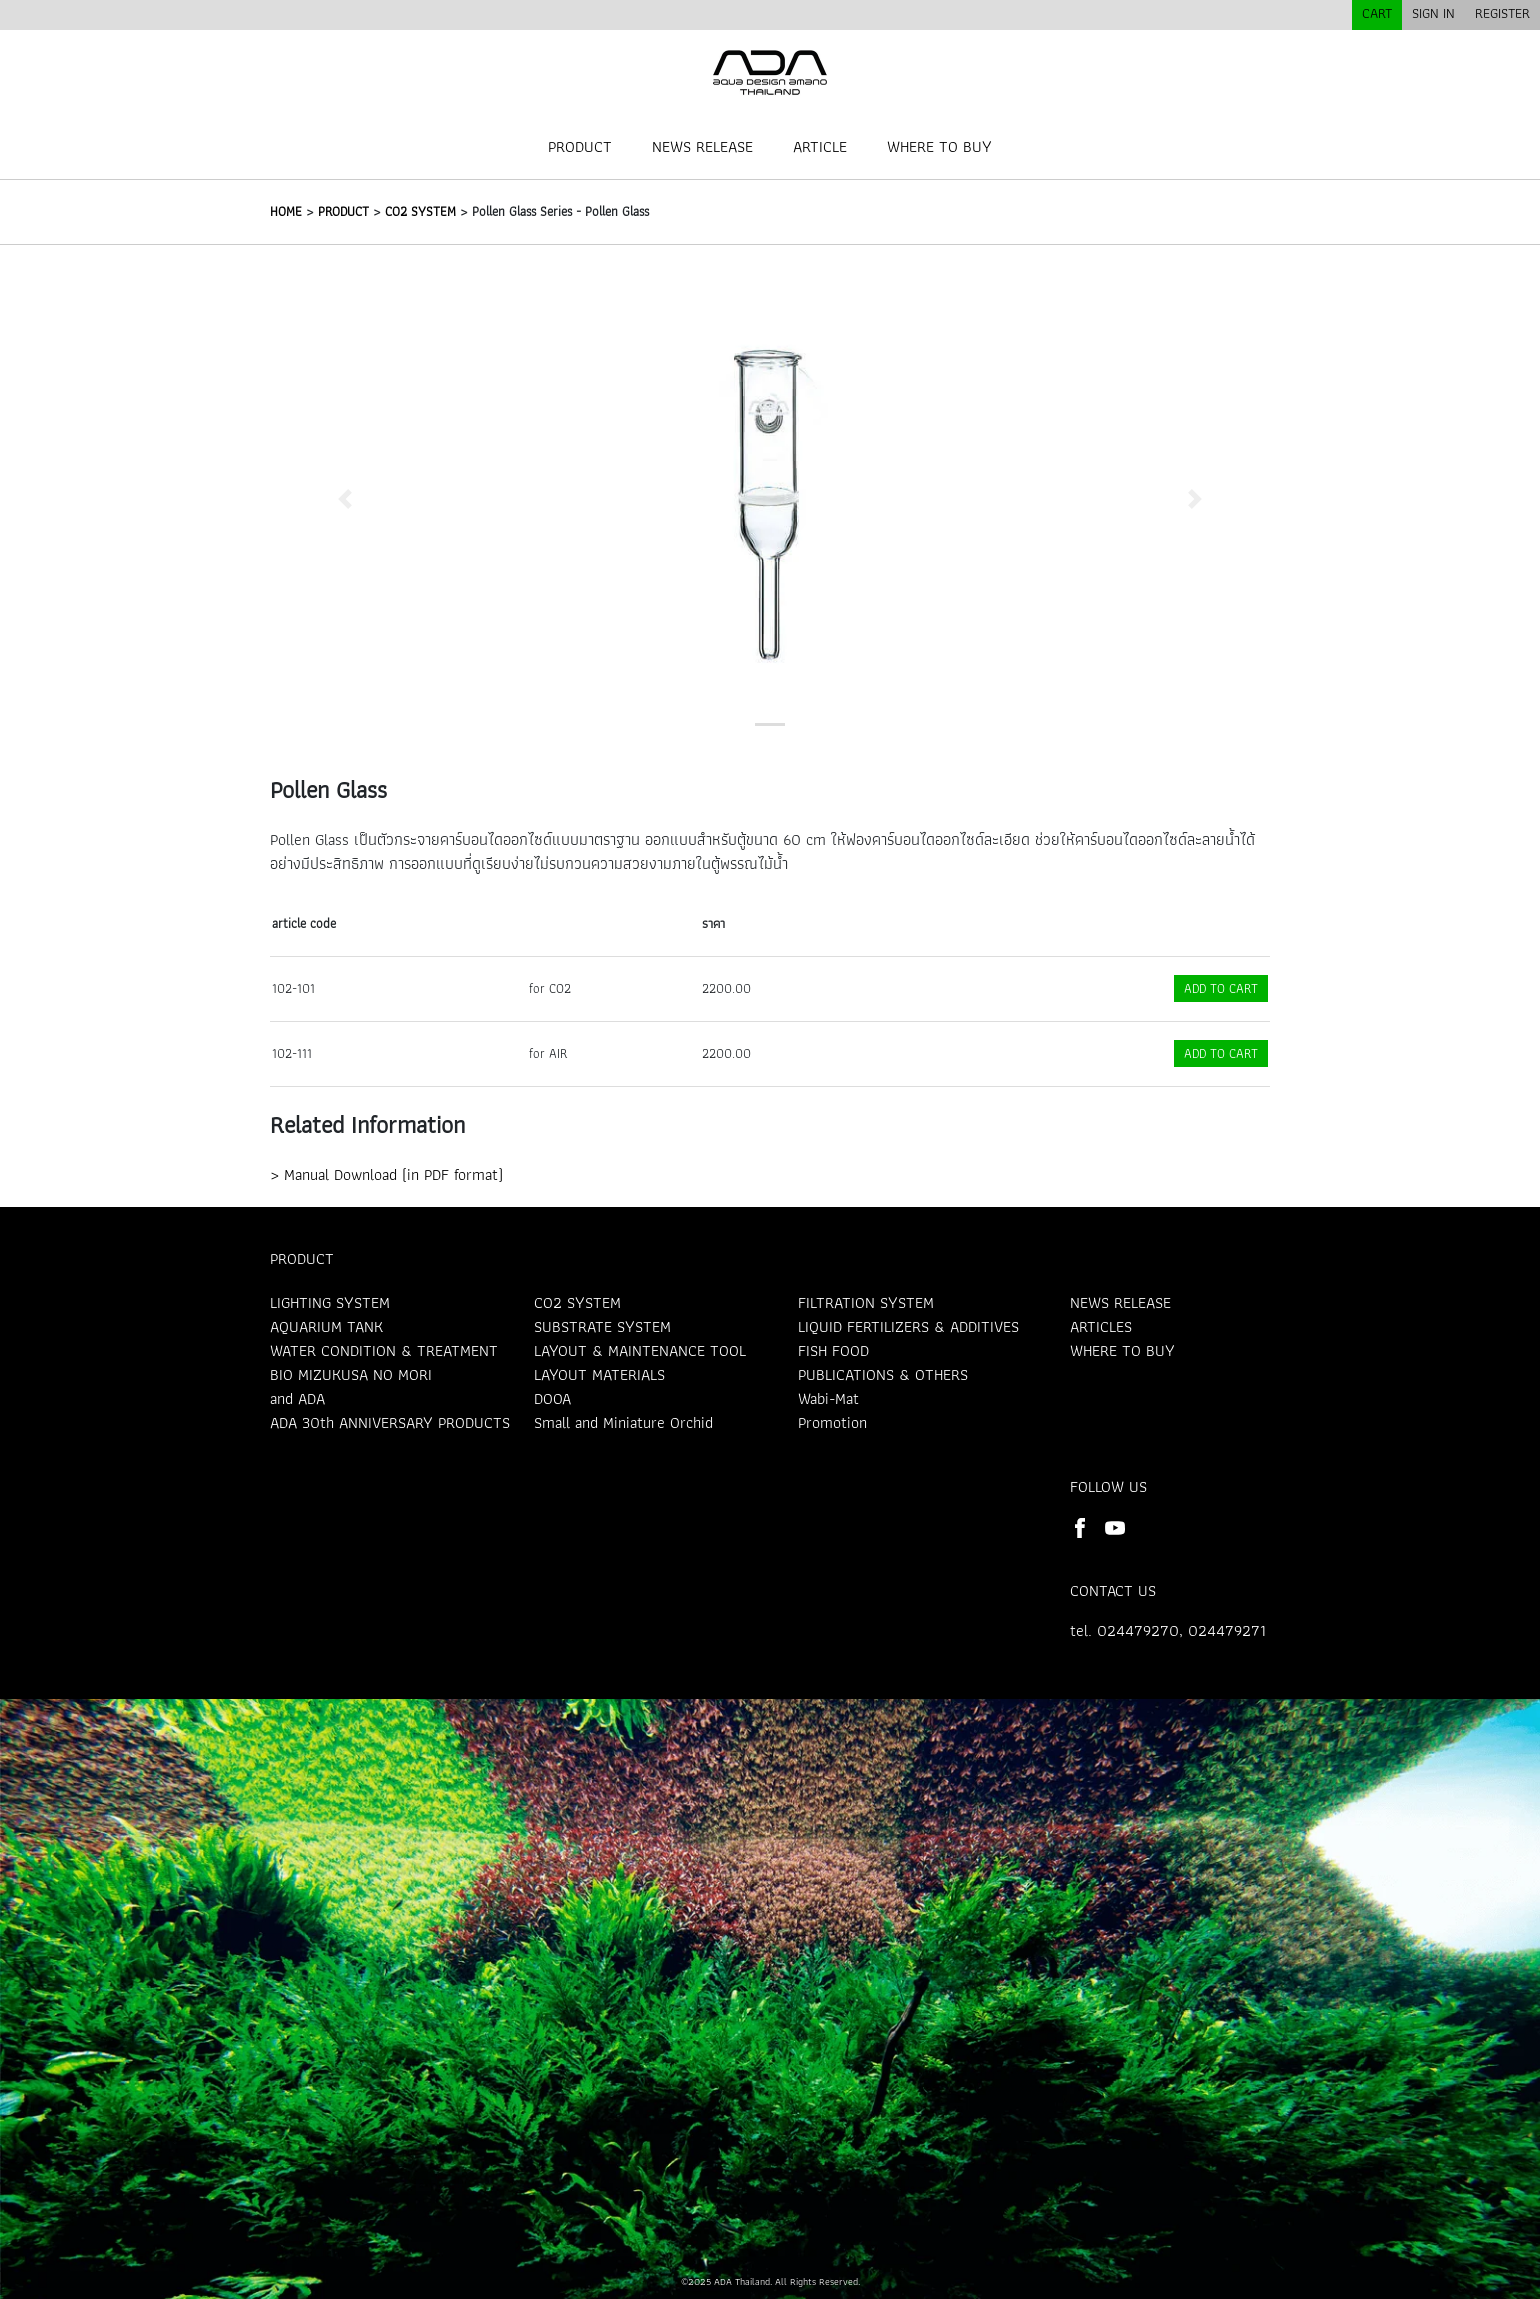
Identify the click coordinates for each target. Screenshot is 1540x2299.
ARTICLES (1101, 1326)
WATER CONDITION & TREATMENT (384, 1350)
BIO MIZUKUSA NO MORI (351, 1374)
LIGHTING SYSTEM (330, 1302)
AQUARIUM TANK (326, 1326)
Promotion (832, 1422)
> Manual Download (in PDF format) (386, 1174)
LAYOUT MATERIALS (599, 1374)
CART (1377, 13)
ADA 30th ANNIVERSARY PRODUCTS (390, 1422)
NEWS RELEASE (702, 146)
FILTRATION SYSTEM (866, 1302)
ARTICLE (820, 146)
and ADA (297, 1398)
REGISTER (1502, 13)
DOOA (552, 1398)
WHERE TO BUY (939, 146)
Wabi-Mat (828, 1398)
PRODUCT (580, 146)
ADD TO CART (1221, 988)
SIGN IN (1433, 13)
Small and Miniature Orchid (623, 1422)
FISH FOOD (833, 1350)
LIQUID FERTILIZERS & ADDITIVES (908, 1326)
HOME (286, 211)
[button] (345, 498)
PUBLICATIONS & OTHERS (883, 1374)
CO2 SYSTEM (420, 211)
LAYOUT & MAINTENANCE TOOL (640, 1350)
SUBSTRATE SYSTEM (602, 1326)
